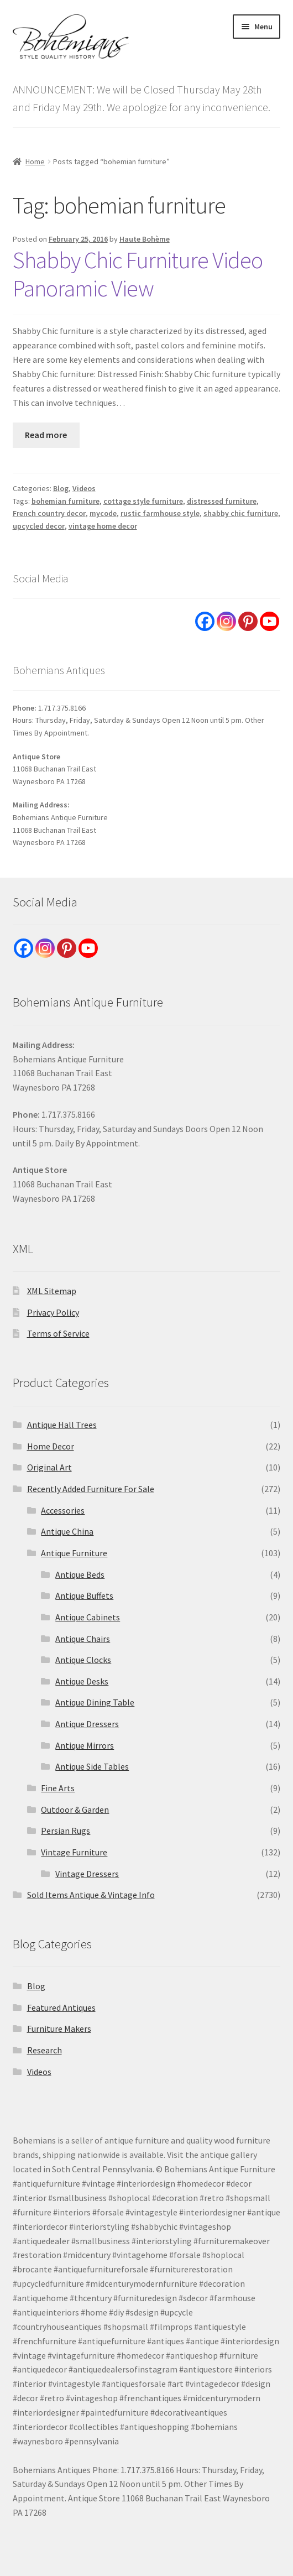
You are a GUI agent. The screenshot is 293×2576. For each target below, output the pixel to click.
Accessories (63, 1510)
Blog (61, 488)
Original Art (49, 1467)
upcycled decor (39, 526)
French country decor (49, 513)
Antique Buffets (84, 1595)
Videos (84, 488)
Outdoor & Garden (75, 1809)
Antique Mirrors (84, 1745)
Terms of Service (58, 1333)
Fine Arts (58, 1787)
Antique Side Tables (92, 1766)
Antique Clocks (83, 1659)
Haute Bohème (144, 239)
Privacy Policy (53, 1312)
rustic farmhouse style (160, 513)
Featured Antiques (61, 2007)
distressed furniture (222, 501)
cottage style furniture (143, 501)
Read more (46, 434)
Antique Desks (81, 1681)
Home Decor (50, 1446)
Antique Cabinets (87, 1617)
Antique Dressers (87, 1723)
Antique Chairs (82, 1638)
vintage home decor (103, 526)
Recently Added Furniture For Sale (90, 1488)
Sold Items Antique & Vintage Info (91, 1894)
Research (44, 2050)
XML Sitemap (51, 1290)
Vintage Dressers (87, 1873)
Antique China (67, 1531)
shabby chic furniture (240, 513)
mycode (103, 513)
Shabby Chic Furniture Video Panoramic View (138, 274)
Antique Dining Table (94, 1702)
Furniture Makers (59, 2028)
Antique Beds (79, 1574)
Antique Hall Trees (62, 1424)
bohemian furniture (66, 501)
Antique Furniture (74, 1552)
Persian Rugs (65, 1830)
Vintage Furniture (74, 1852)
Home (35, 161)
